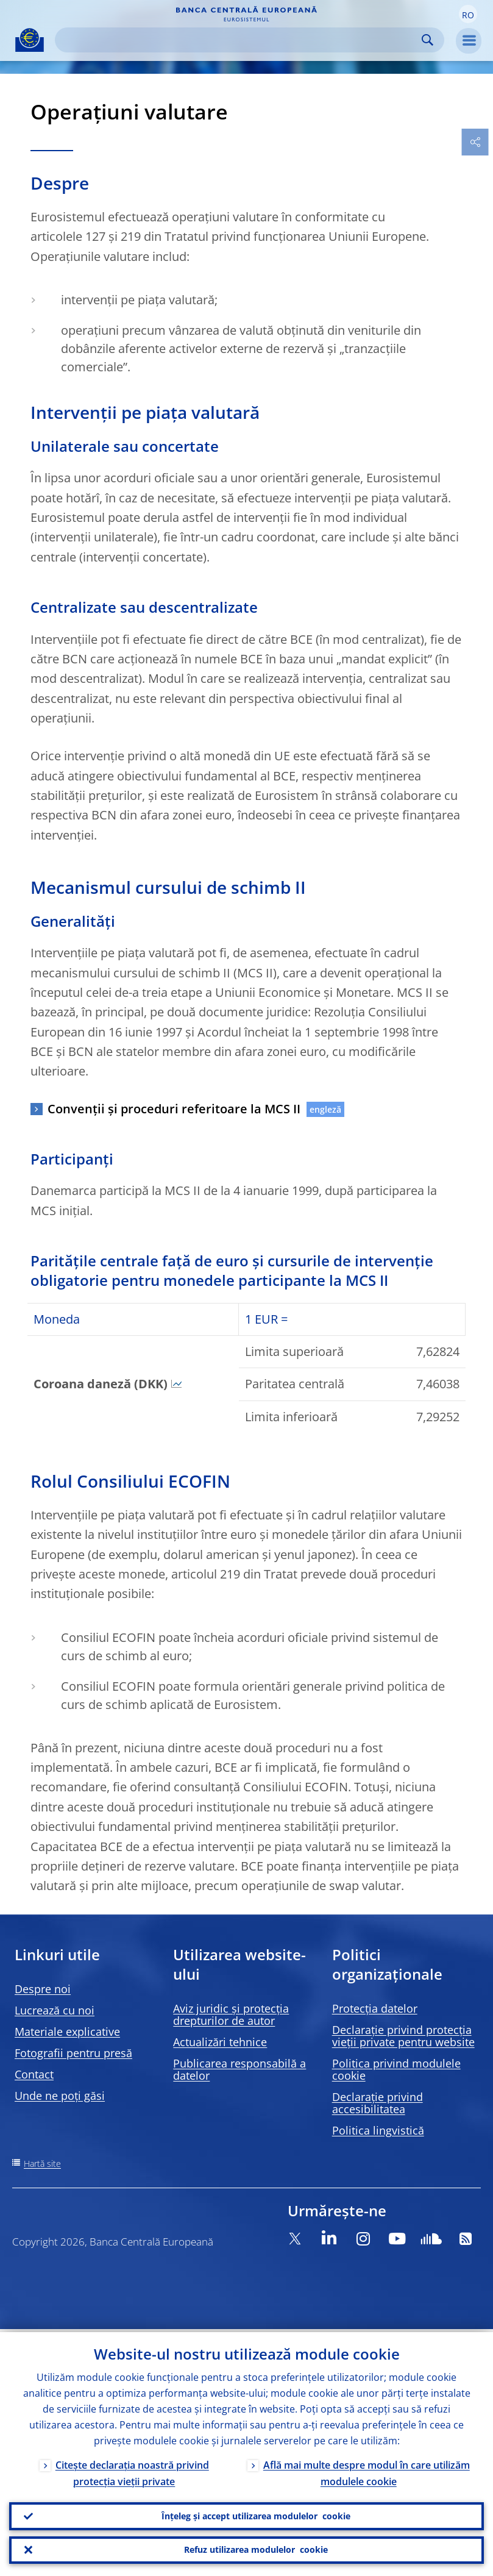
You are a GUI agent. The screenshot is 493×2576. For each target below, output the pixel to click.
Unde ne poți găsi (60, 2095)
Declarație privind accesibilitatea (377, 2102)
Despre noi (43, 1989)
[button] (468, 14)
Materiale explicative (67, 2031)
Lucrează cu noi (54, 2010)
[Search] (239, 40)
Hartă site (42, 2163)
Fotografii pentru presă (73, 2053)
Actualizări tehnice (220, 2042)
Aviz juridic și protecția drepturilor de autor (231, 2014)
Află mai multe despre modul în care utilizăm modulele (366, 2470)
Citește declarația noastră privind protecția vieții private (132, 2470)
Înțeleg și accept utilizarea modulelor (255, 2514)
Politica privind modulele (396, 2069)
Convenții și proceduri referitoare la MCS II (174, 1109)
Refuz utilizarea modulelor (256, 2549)
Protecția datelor (374, 2008)
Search (427, 40)
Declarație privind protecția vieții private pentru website (403, 2035)
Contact (34, 2074)
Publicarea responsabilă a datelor (239, 2069)
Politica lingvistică (378, 2130)
